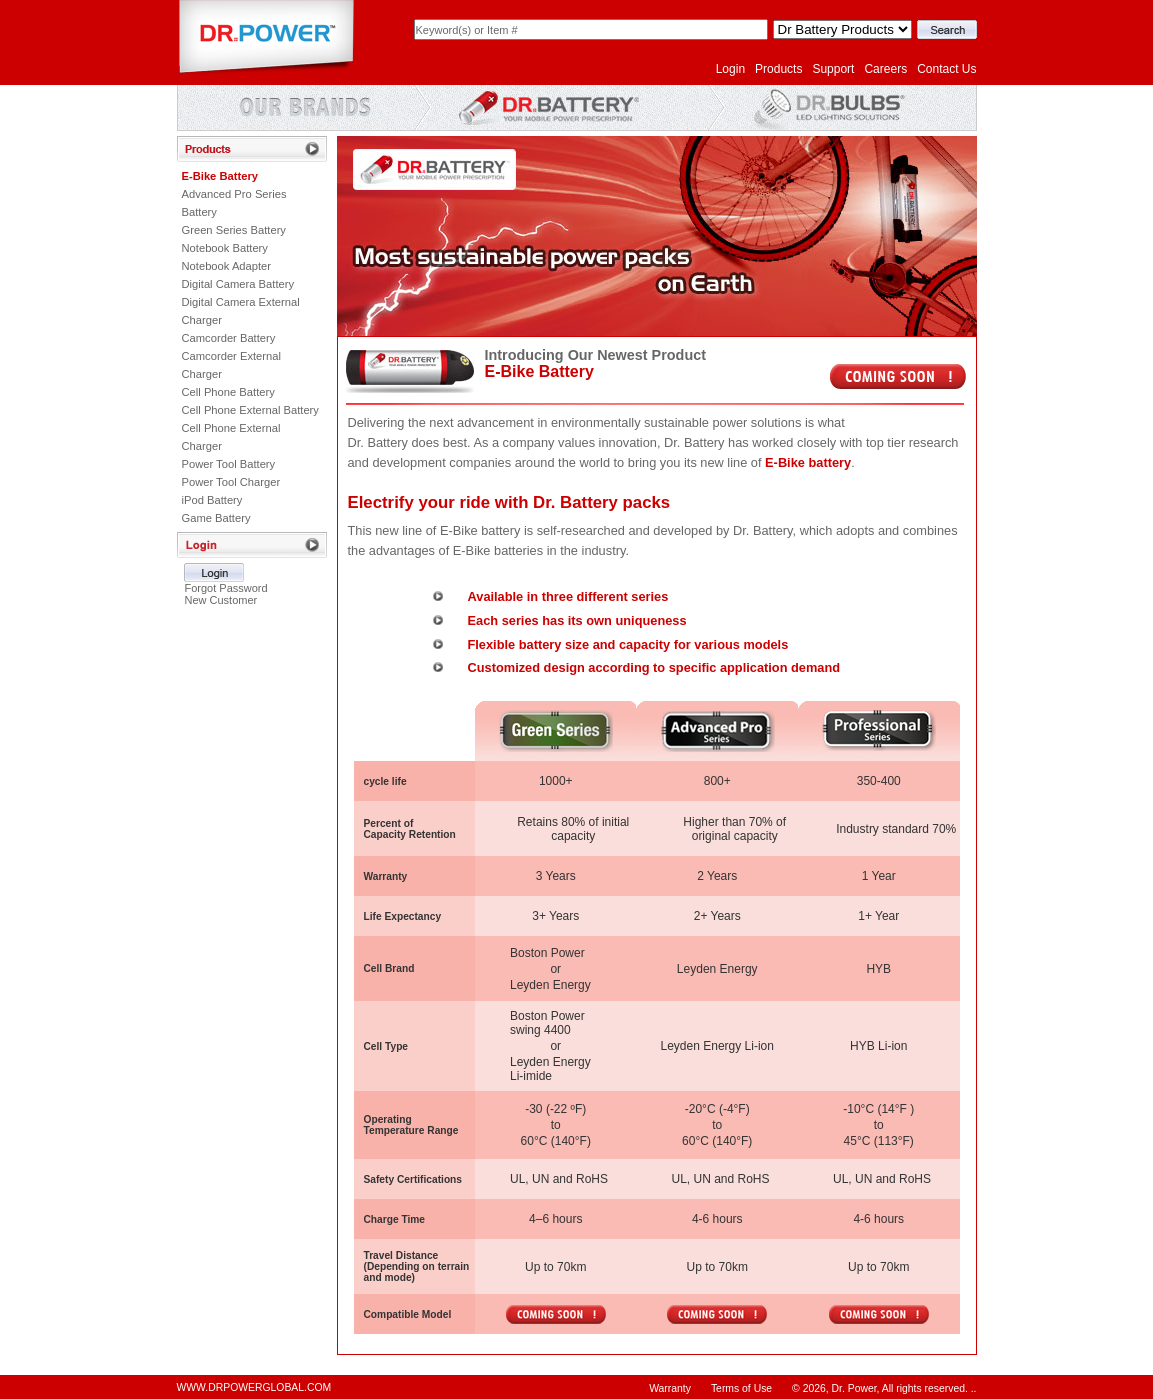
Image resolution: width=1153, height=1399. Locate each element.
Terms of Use (741, 1388)
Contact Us (946, 69)
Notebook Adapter (227, 266)
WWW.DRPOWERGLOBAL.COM (254, 1387)
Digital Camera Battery (238, 284)
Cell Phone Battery (228, 392)
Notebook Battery (225, 248)
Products (778, 69)
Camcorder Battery (229, 338)
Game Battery (216, 518)
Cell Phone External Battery (250, 410)
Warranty (670, 1388)
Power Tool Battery (229, 464)
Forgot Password (225, 588)
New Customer (220, 600)
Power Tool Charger (231, 482)
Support (833, 69)
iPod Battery (212, 500)
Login (730, 69)
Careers (885, 69)
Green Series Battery (234, 230)
